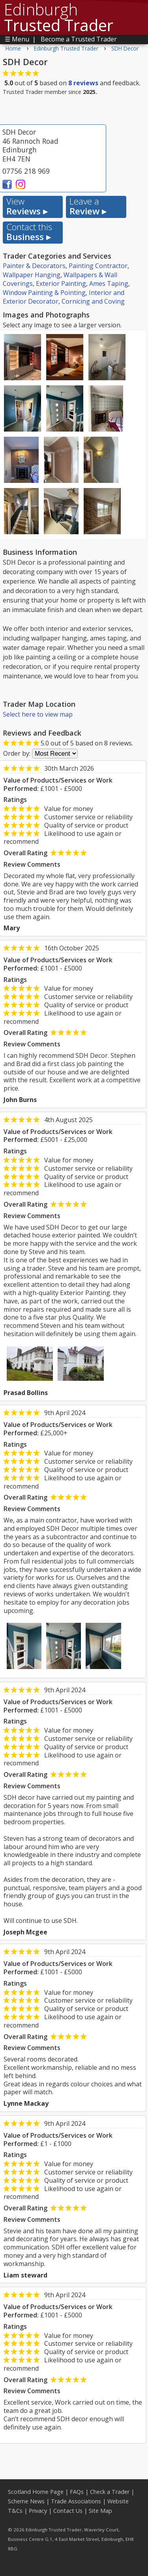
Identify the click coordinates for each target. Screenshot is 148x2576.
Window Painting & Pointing (44, 292)
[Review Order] (55, 754)
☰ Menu (17, 39)
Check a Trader (109, 2491)
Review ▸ (87, 206)
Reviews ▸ (26, 206)
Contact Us (67, 2510)
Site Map (100, 2510)
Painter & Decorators (34, 265)
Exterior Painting (61, 283)
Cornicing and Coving (93, 301)
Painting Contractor (98, 265)
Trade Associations (76, 2501)
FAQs (77, 2491)
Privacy (38, 2510)
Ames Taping (108, 283)
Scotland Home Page (36, 2491)
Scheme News (26, 2501)
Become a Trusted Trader (79, 39)
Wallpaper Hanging (31, 274)
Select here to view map (38, 714)
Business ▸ (29, 232)
